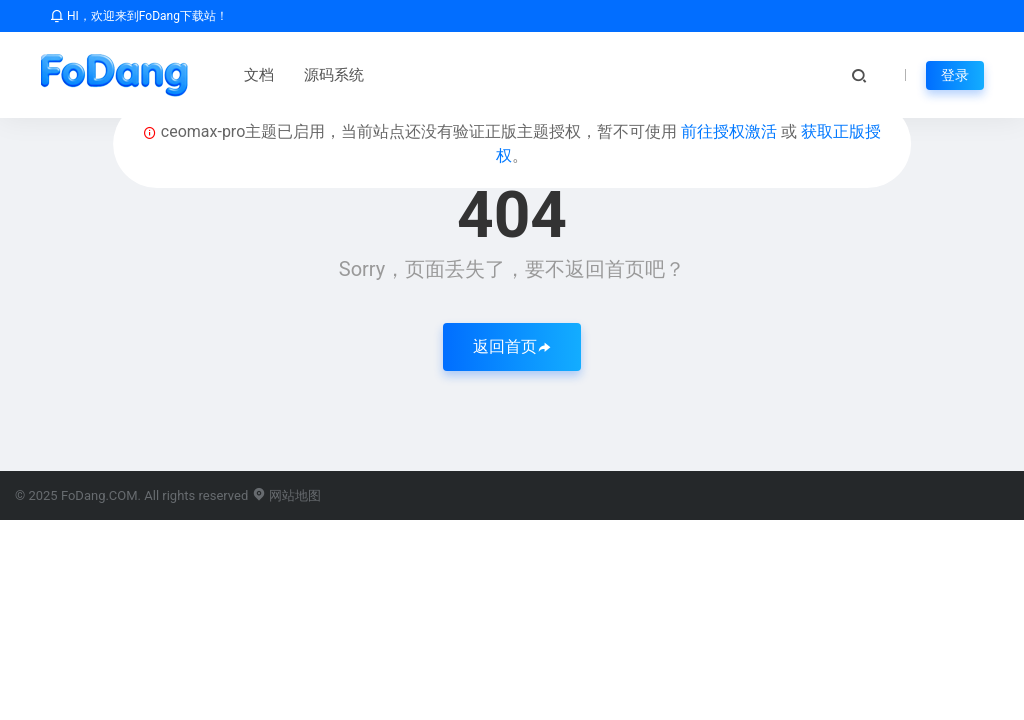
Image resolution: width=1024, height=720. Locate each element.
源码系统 (334, 75)
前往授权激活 (731, 131)
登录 (955, 75)
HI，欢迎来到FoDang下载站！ (139, 16)
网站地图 (286, 495)
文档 (259, 75)
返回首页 (512, 346)
